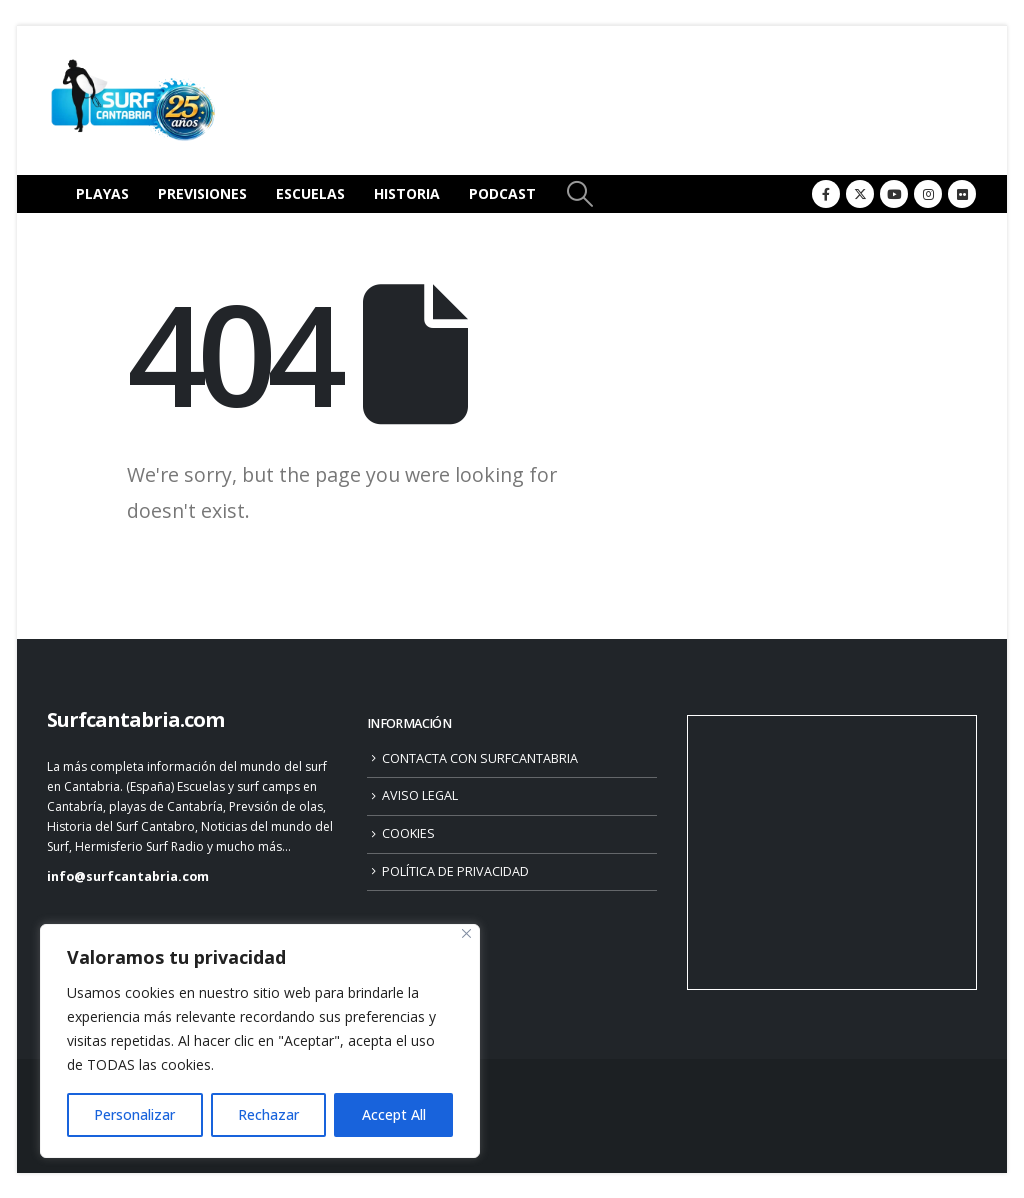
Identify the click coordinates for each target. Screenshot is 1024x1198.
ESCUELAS (310, 193)
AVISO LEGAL (420, 795)
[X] (860, 194)
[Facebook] (826, 194)
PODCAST (502, 193)
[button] (579, 194)
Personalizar (134, 1114)
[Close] (466, 933)
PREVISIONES (202, 193)
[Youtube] (894, 194)
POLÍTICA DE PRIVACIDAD (455, 871)
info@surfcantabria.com (128, 876)
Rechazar (268, 1114)
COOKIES (408, 833)
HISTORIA (407, 193)
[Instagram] (928, 194)
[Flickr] (962, 194)
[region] (260, 1041)
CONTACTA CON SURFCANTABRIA (480, 758)
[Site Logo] (132, 100)
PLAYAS (102, 193)
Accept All (394, 1114)
